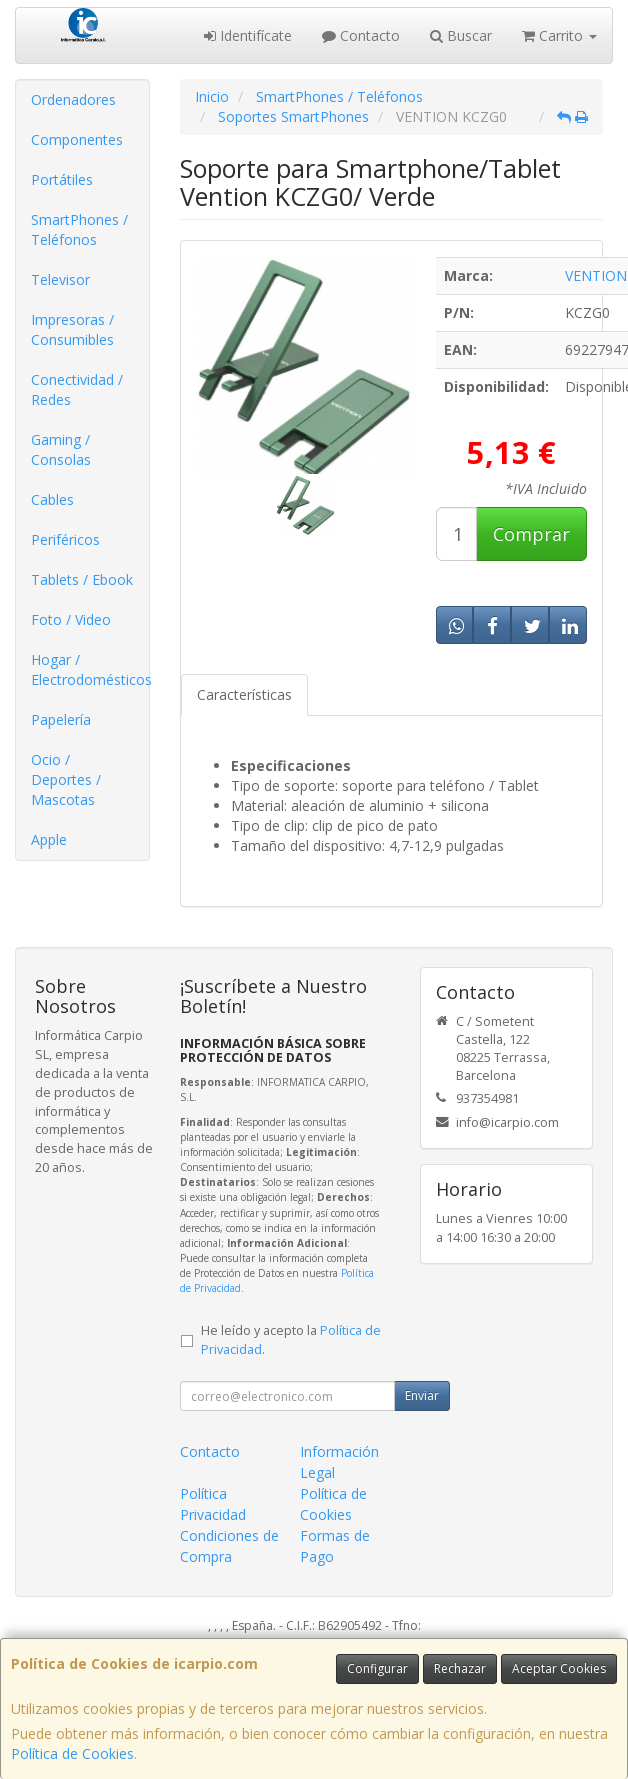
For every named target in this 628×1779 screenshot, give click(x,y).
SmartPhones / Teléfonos (79, 229)
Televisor (60, 279)
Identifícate (248, 35)
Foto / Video (71, 619)
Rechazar (460, 1668)
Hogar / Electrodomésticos (90, 669)
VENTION (596, 275)
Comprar (531, 534)
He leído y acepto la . (291, 1340)
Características (244, 694)
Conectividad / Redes (77, 389)
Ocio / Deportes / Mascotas (66, 779)
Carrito (559, 35)
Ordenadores (73, 99)
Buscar (461, 35)
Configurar (377, 1668)
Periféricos (65, 539)
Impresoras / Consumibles (72, 329)
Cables (52, 499)
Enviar (422, 1395)
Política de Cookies (72, 1753)
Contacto (361, 35)
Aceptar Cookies (559, 1668)
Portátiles (62, 179)
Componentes (77, 139)
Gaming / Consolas (61, 449)
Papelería (61, 719)
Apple (49, 839)
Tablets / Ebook (82, 579)
